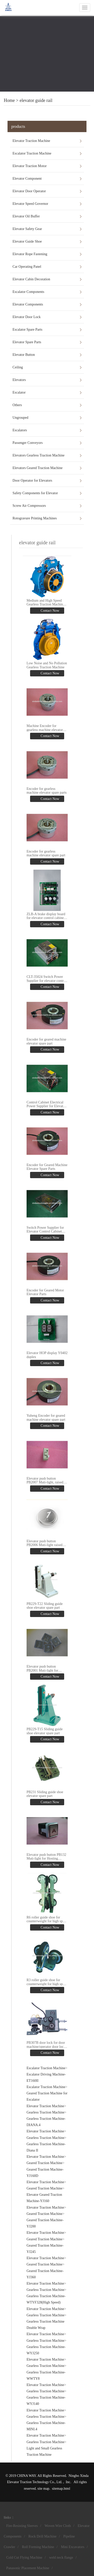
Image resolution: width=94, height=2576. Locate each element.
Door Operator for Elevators (32, 480)
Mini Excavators (72, 2547)
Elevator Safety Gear (27, 229)
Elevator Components (28, 304)
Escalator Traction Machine (32, 153)
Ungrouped (20, 417)
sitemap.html (61, 2488)
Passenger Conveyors (28, 443)
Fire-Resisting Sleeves (22, 2526)
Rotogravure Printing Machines (35, 518)
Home (9, 100)
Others (17, 405)
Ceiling (18, 367)
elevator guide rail (36, 100)
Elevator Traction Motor (30, 166)
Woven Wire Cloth (58, 2526)
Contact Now (49, 610)
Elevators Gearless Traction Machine (38, 455)
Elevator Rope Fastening (30, 254)
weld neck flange (61, 2557)
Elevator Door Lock (27, 317)
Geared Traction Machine (44, 2163)
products (18, 126)
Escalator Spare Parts (27, 329)
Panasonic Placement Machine (27, 2568)
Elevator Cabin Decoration (31, 279)
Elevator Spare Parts (27, 342)
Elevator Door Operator (29, 191)
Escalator (19, 392)
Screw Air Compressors (29, 506)
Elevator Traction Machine (31, 141)
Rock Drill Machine (42, 2536)
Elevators (19, 380)
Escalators (20, 430)
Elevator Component (27, 178)
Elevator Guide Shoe (27, 241)
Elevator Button (24, 355)
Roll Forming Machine (38, 2547)
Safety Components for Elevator (35, 493)
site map (43, 2488)
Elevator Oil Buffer (26, 216)
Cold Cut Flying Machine (24, 2557)
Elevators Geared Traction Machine (37, 468)
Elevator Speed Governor (30, 204)
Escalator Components (28, 292)
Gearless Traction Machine (45, 2112)
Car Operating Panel (27, 266)
